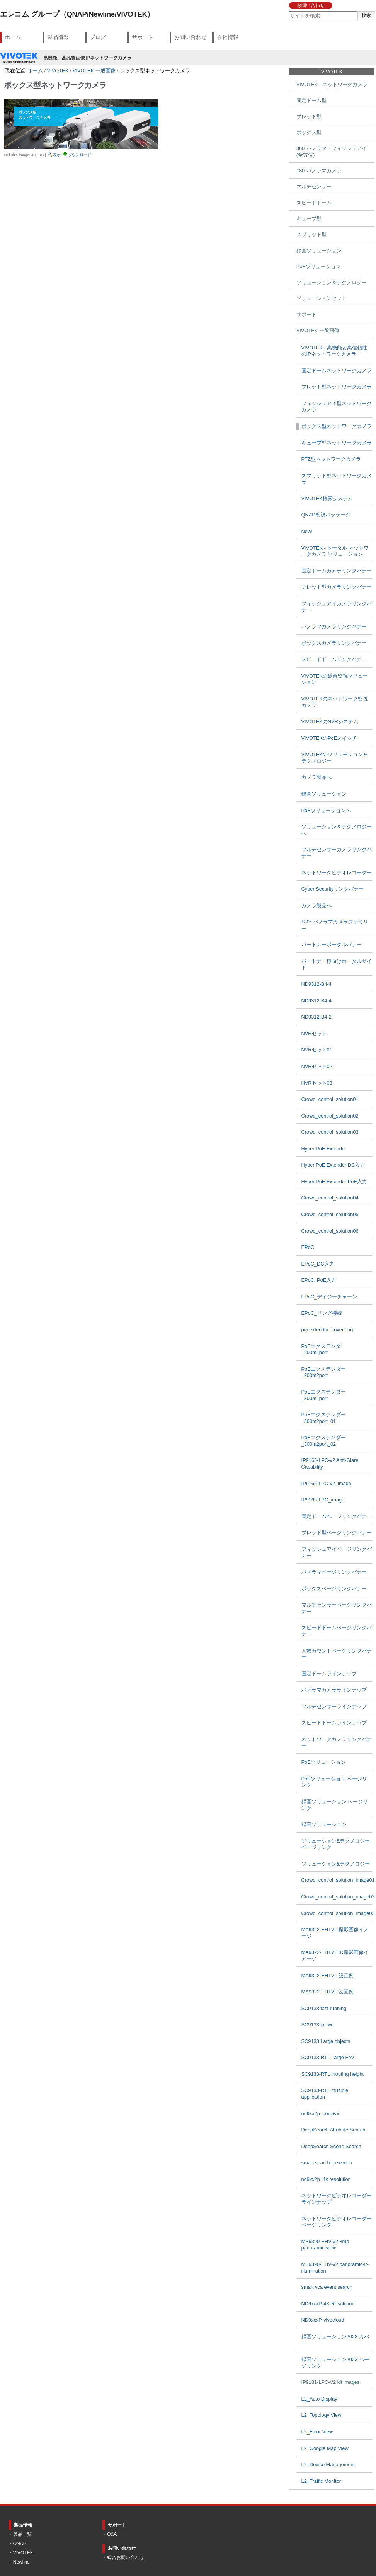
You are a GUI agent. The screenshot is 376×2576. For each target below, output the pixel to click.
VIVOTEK (57, 70)
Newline (21, 2562)
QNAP (19, 2543)
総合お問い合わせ (125, 2557)
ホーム (13, 37)
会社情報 (227, 37)
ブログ (98, 37)
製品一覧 (22, 2534)
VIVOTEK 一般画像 (94, 70)
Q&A (112, 2534)
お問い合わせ (311, 5)
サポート (142, 37)
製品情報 (58, 37)
